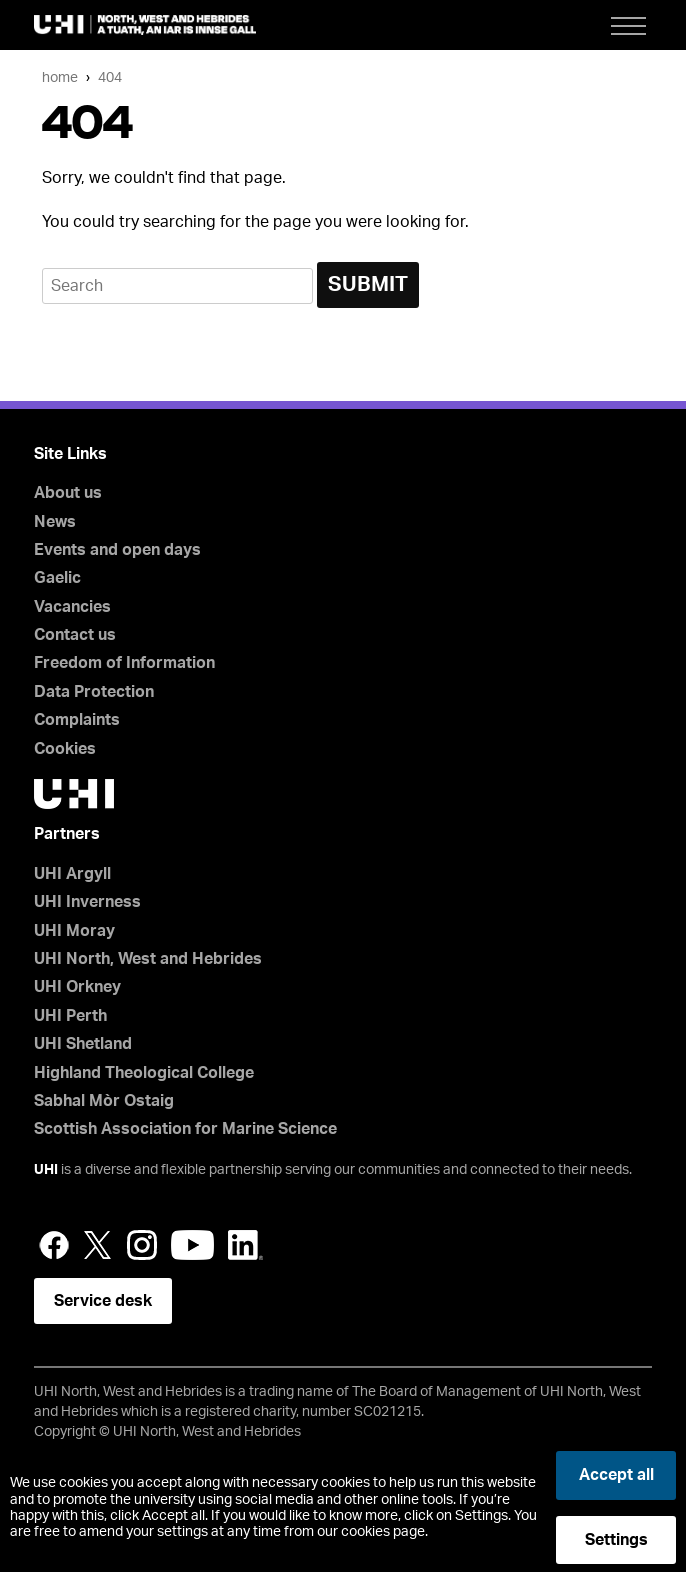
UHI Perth (70, 1016)
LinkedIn (245, 1245)
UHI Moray (74, 931)
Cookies (65, 749)
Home (60, 77)
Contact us (75, 635)
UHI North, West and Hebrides (148, 959)
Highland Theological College (144, 1073)
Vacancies (72, 607)
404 (110, 77)
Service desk (103, 1301)
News (55, 522)
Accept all (616, 1475)
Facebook (54, 1245)
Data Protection (94, 692)
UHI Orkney (77, 987)
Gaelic (57, 578)
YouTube (192, 1245)
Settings (616, 1540)
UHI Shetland (83, 1044)
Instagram (142, 1245)
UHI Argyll (72, 874)
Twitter (98, 1245)
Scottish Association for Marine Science (185, 1129)
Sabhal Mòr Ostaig (104, 1101)
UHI (46, 1170)
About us (68, 493)
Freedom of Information (124, 663)
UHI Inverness (87, 902)
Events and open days (117, 550)
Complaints (77, 720)
